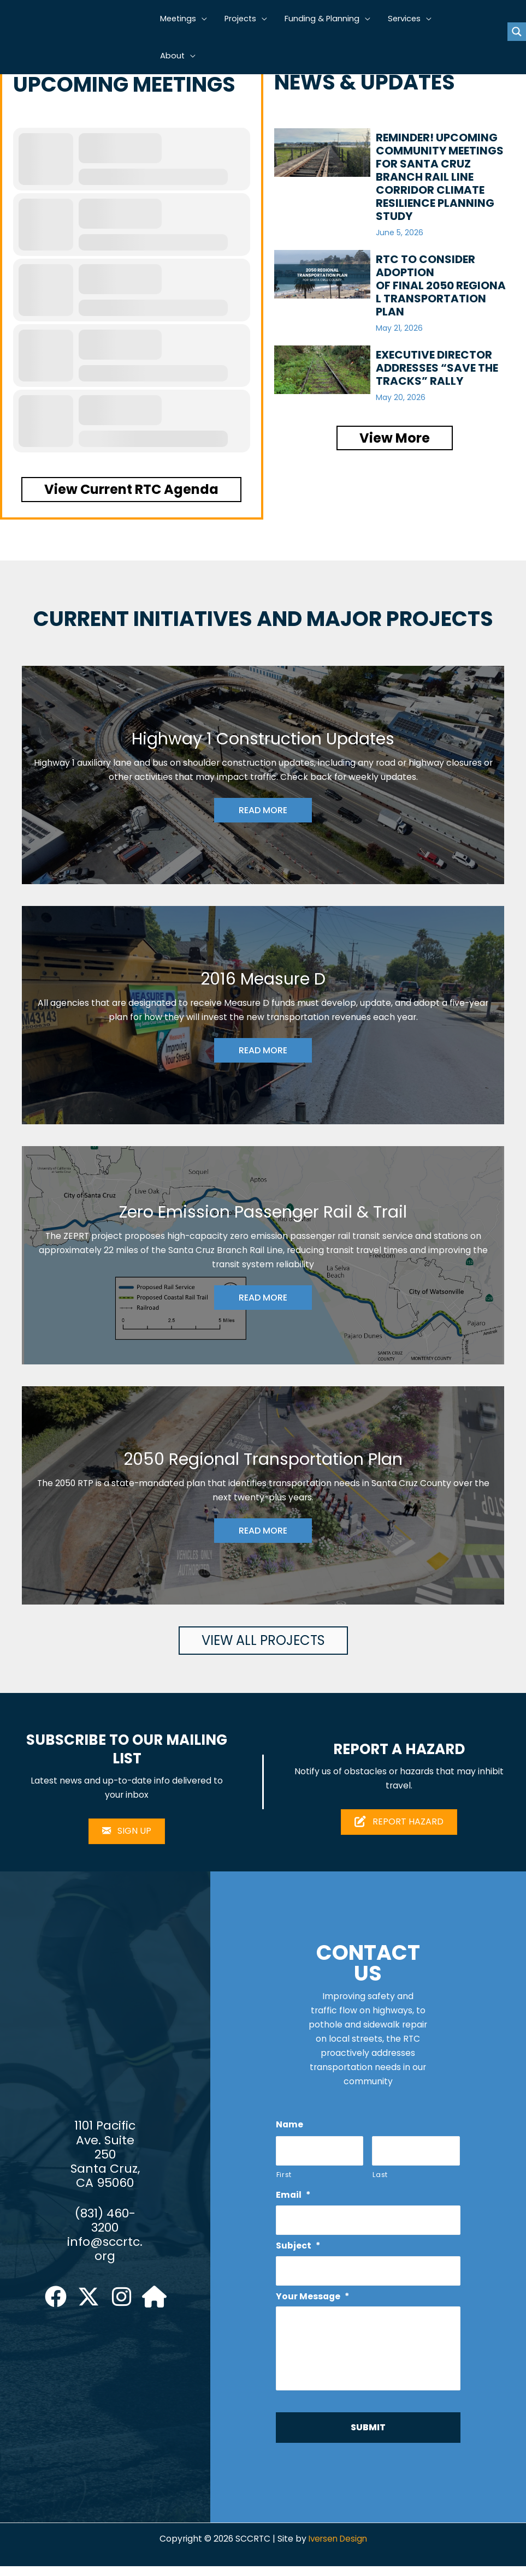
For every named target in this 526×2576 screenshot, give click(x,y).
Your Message (313, 2303)
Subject (298, 2251)
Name (290, 2127)
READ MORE (263, 810)
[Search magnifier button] (516, 31)
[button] (205, 18)
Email (293, 2199)
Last (380, 2178)
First (284, 2178)
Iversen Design (339, 2549)
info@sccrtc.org (105, 2254)
